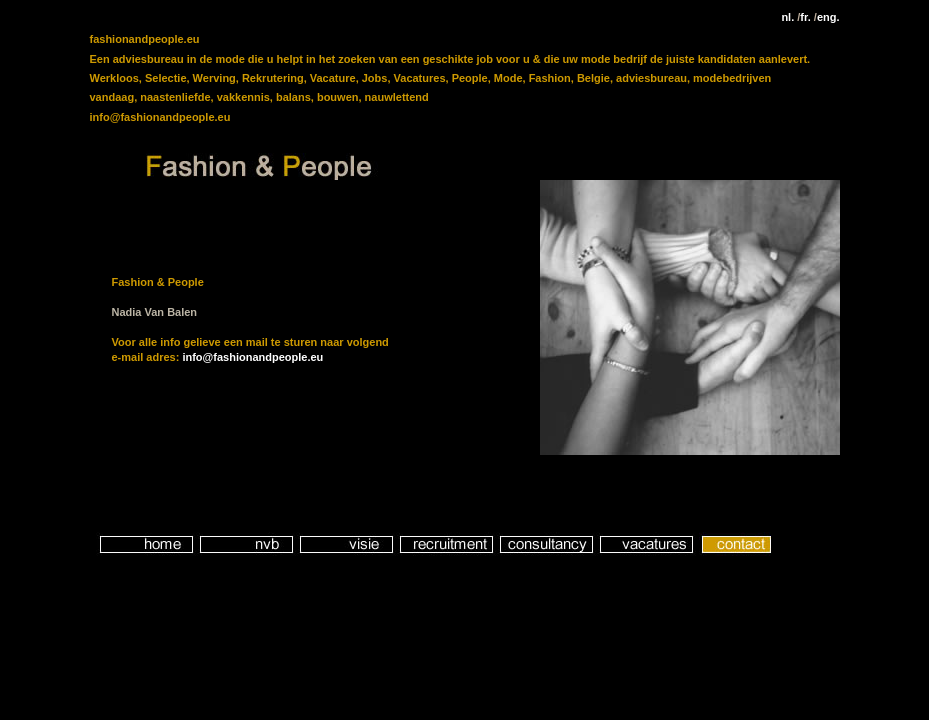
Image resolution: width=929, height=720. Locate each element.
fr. (803, 17)
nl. (787, 17)
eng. (827, 17)
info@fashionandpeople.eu (252, 357)
